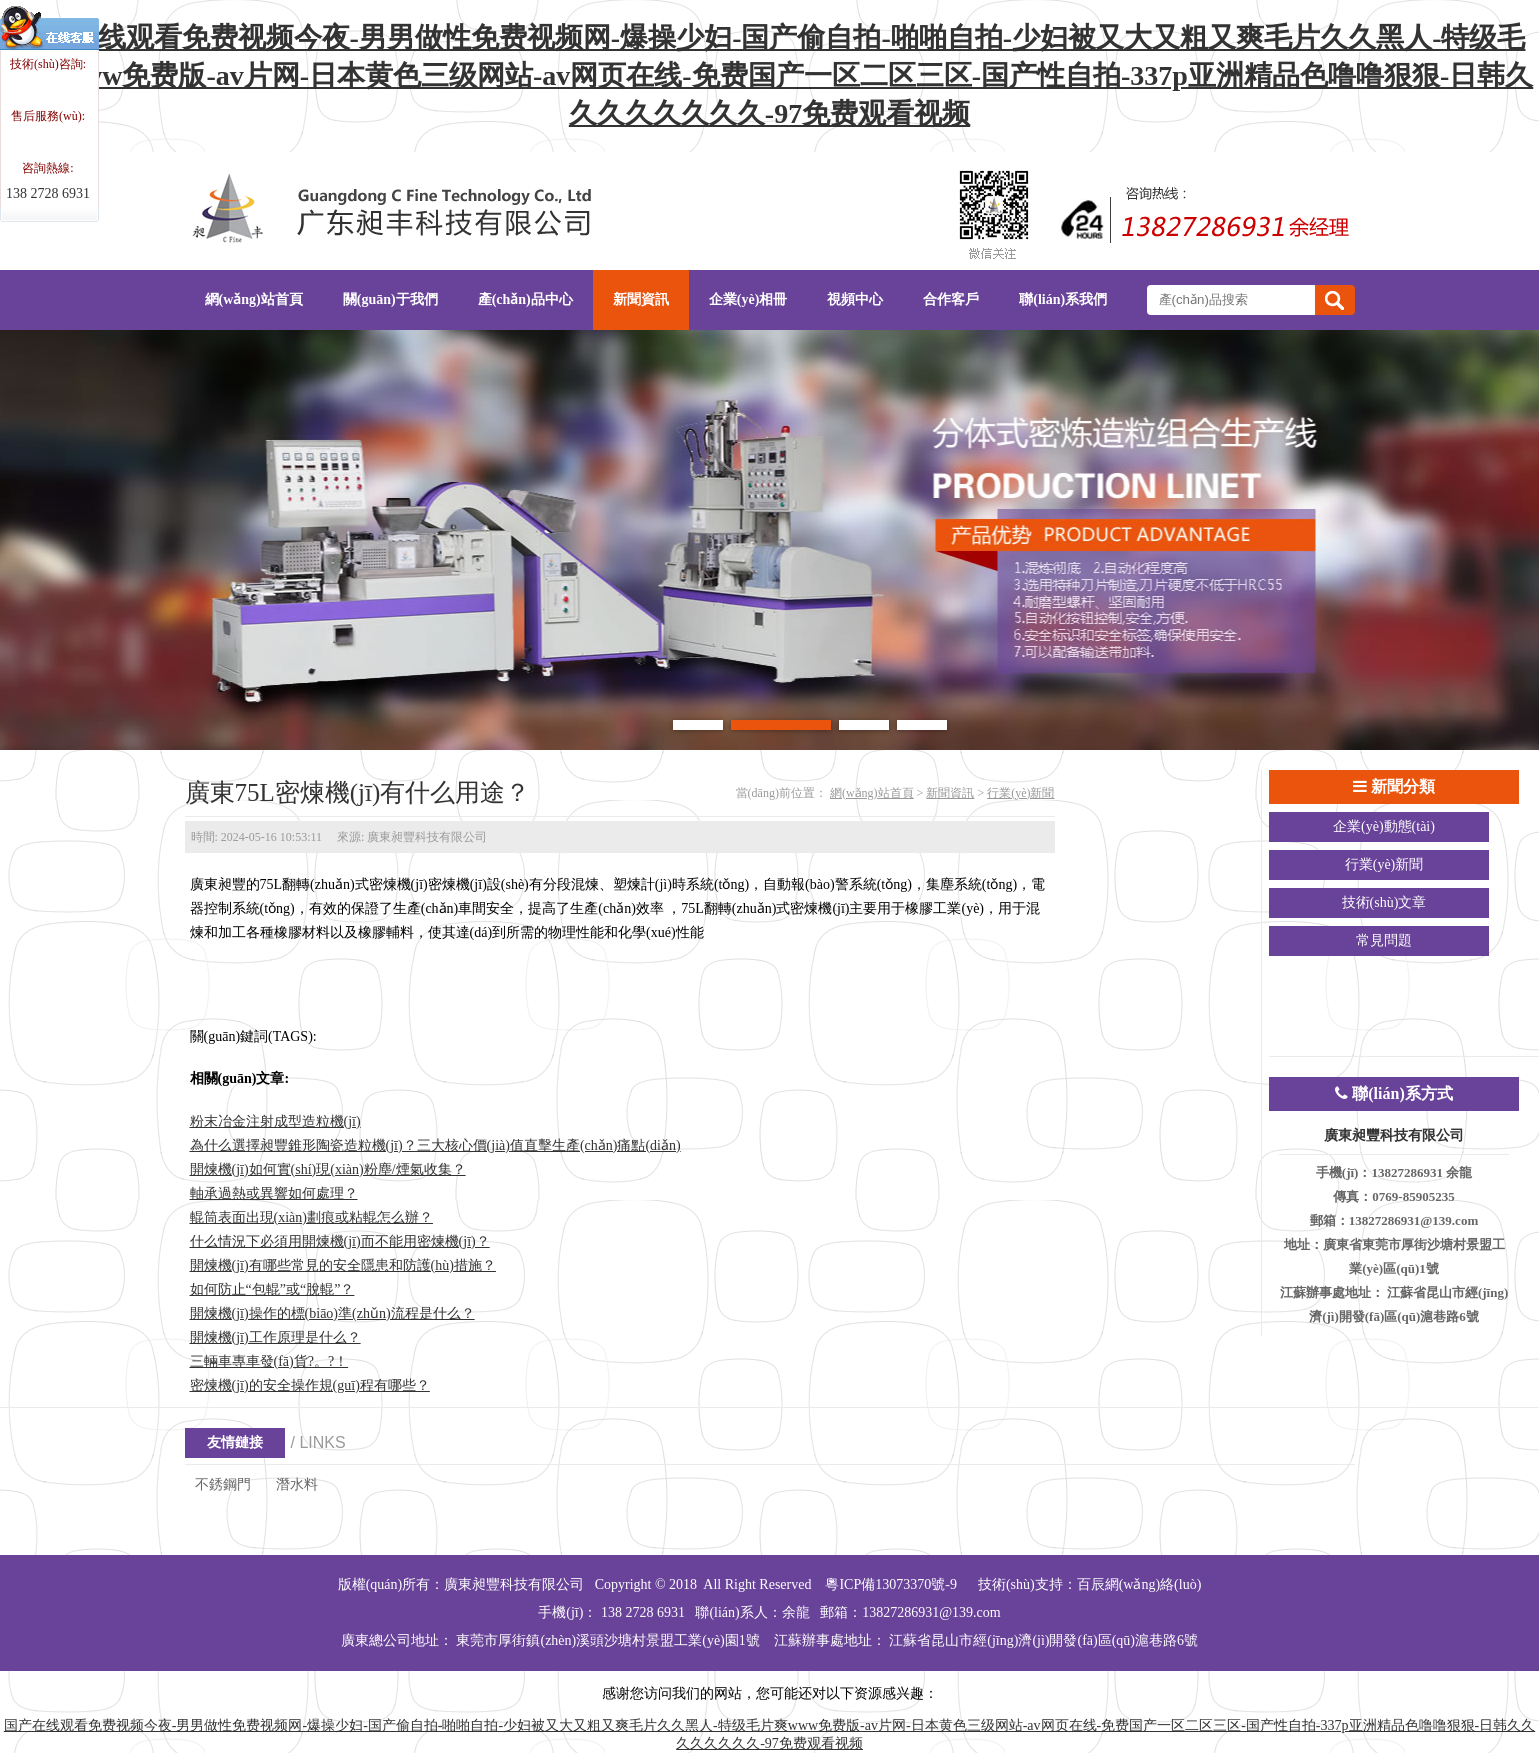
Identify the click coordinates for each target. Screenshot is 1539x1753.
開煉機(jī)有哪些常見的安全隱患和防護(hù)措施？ (343, 1265)
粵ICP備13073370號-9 (890, 1584)
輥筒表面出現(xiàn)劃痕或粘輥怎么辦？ (311, 1217)
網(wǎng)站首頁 (872, 793)
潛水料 (297, 1484)
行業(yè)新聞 (1020, 793)
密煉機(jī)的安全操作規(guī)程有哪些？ (310, 1385)
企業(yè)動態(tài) (1384, 826)
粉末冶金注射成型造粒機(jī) (275, 1121)
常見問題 (1384, 940)
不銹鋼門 (223, 1484)
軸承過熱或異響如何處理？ (274, 1193)
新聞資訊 (950, 793)
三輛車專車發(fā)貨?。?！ (269, 1361)
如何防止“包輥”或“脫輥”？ (272, 1289)
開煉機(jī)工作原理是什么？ (275, 1337)
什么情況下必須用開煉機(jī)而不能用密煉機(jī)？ (340, 1241)
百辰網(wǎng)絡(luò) (1139, 1584)
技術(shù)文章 (1384, 902)
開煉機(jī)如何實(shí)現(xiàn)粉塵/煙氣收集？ (328, 1169)
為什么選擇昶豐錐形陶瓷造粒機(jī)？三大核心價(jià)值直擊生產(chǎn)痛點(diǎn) (435, 1145)
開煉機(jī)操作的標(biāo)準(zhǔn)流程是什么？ (332, 1313)
